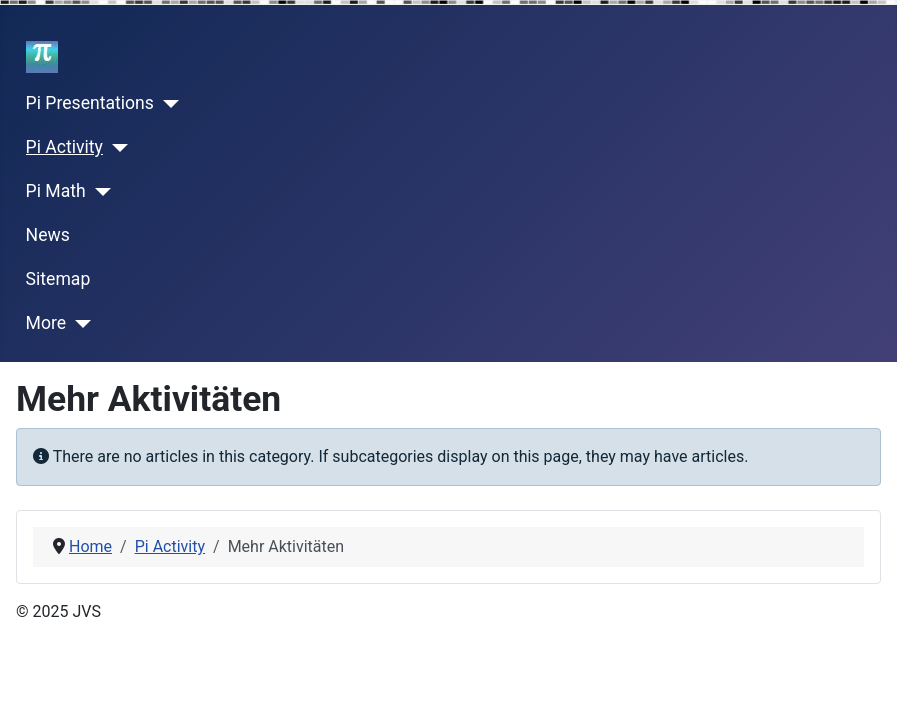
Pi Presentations (90, 103)
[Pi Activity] (115, 148)
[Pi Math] (98, 192)
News (48, 235)
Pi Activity (64, 147)
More (46, 323)
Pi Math (56, 191)
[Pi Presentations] (166, 104)
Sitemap (58, 279)
